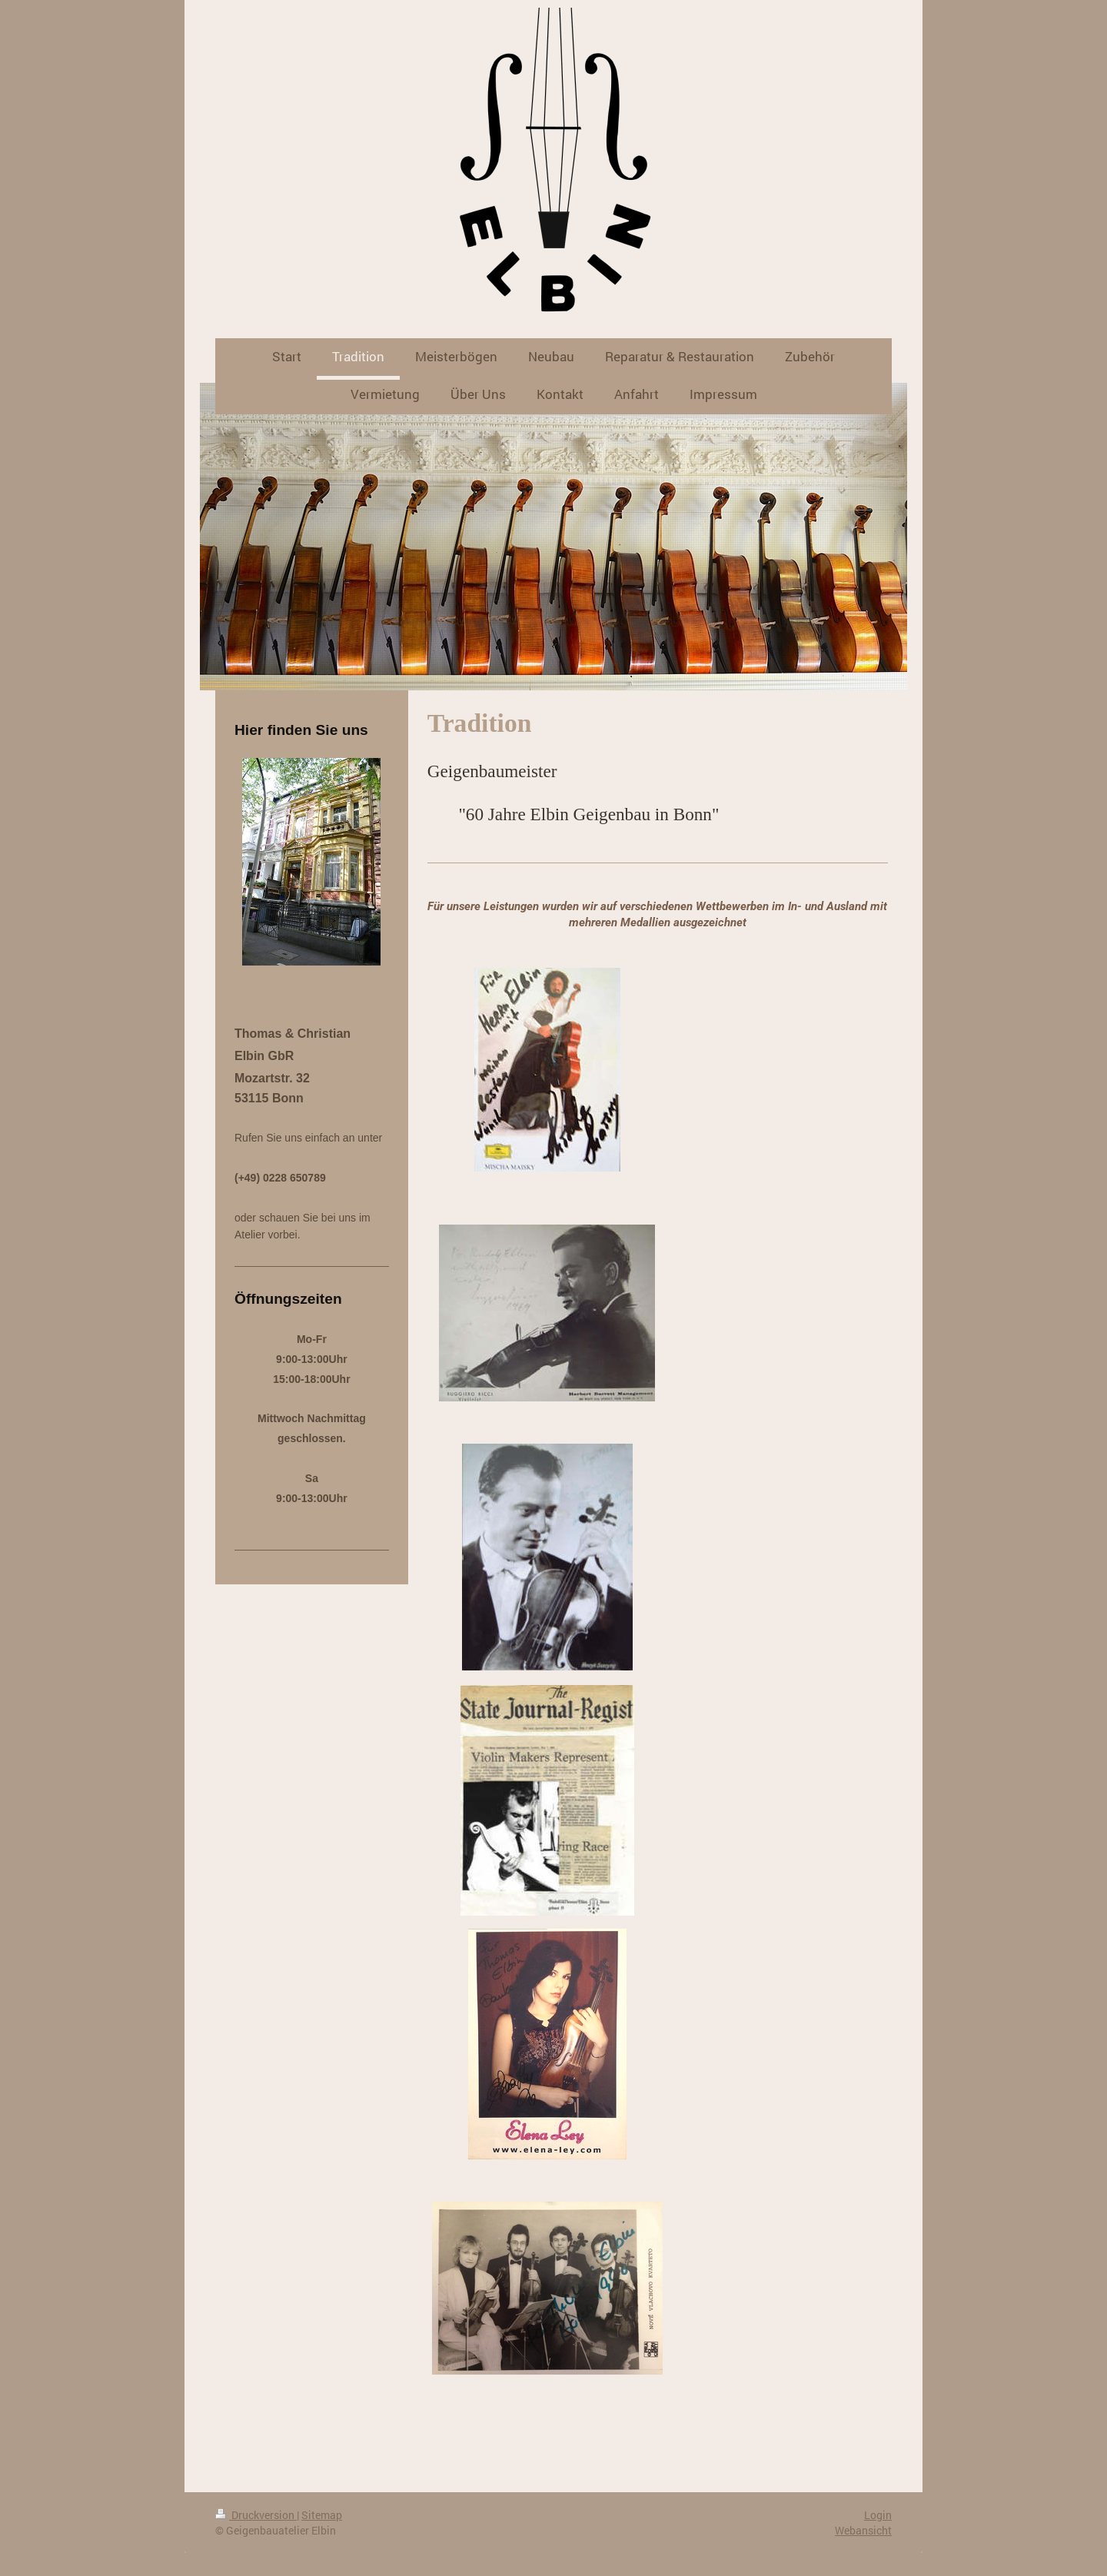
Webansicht (863, 2530)
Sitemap (321, 2515)
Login (878, 2515)
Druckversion (256, 2515)
